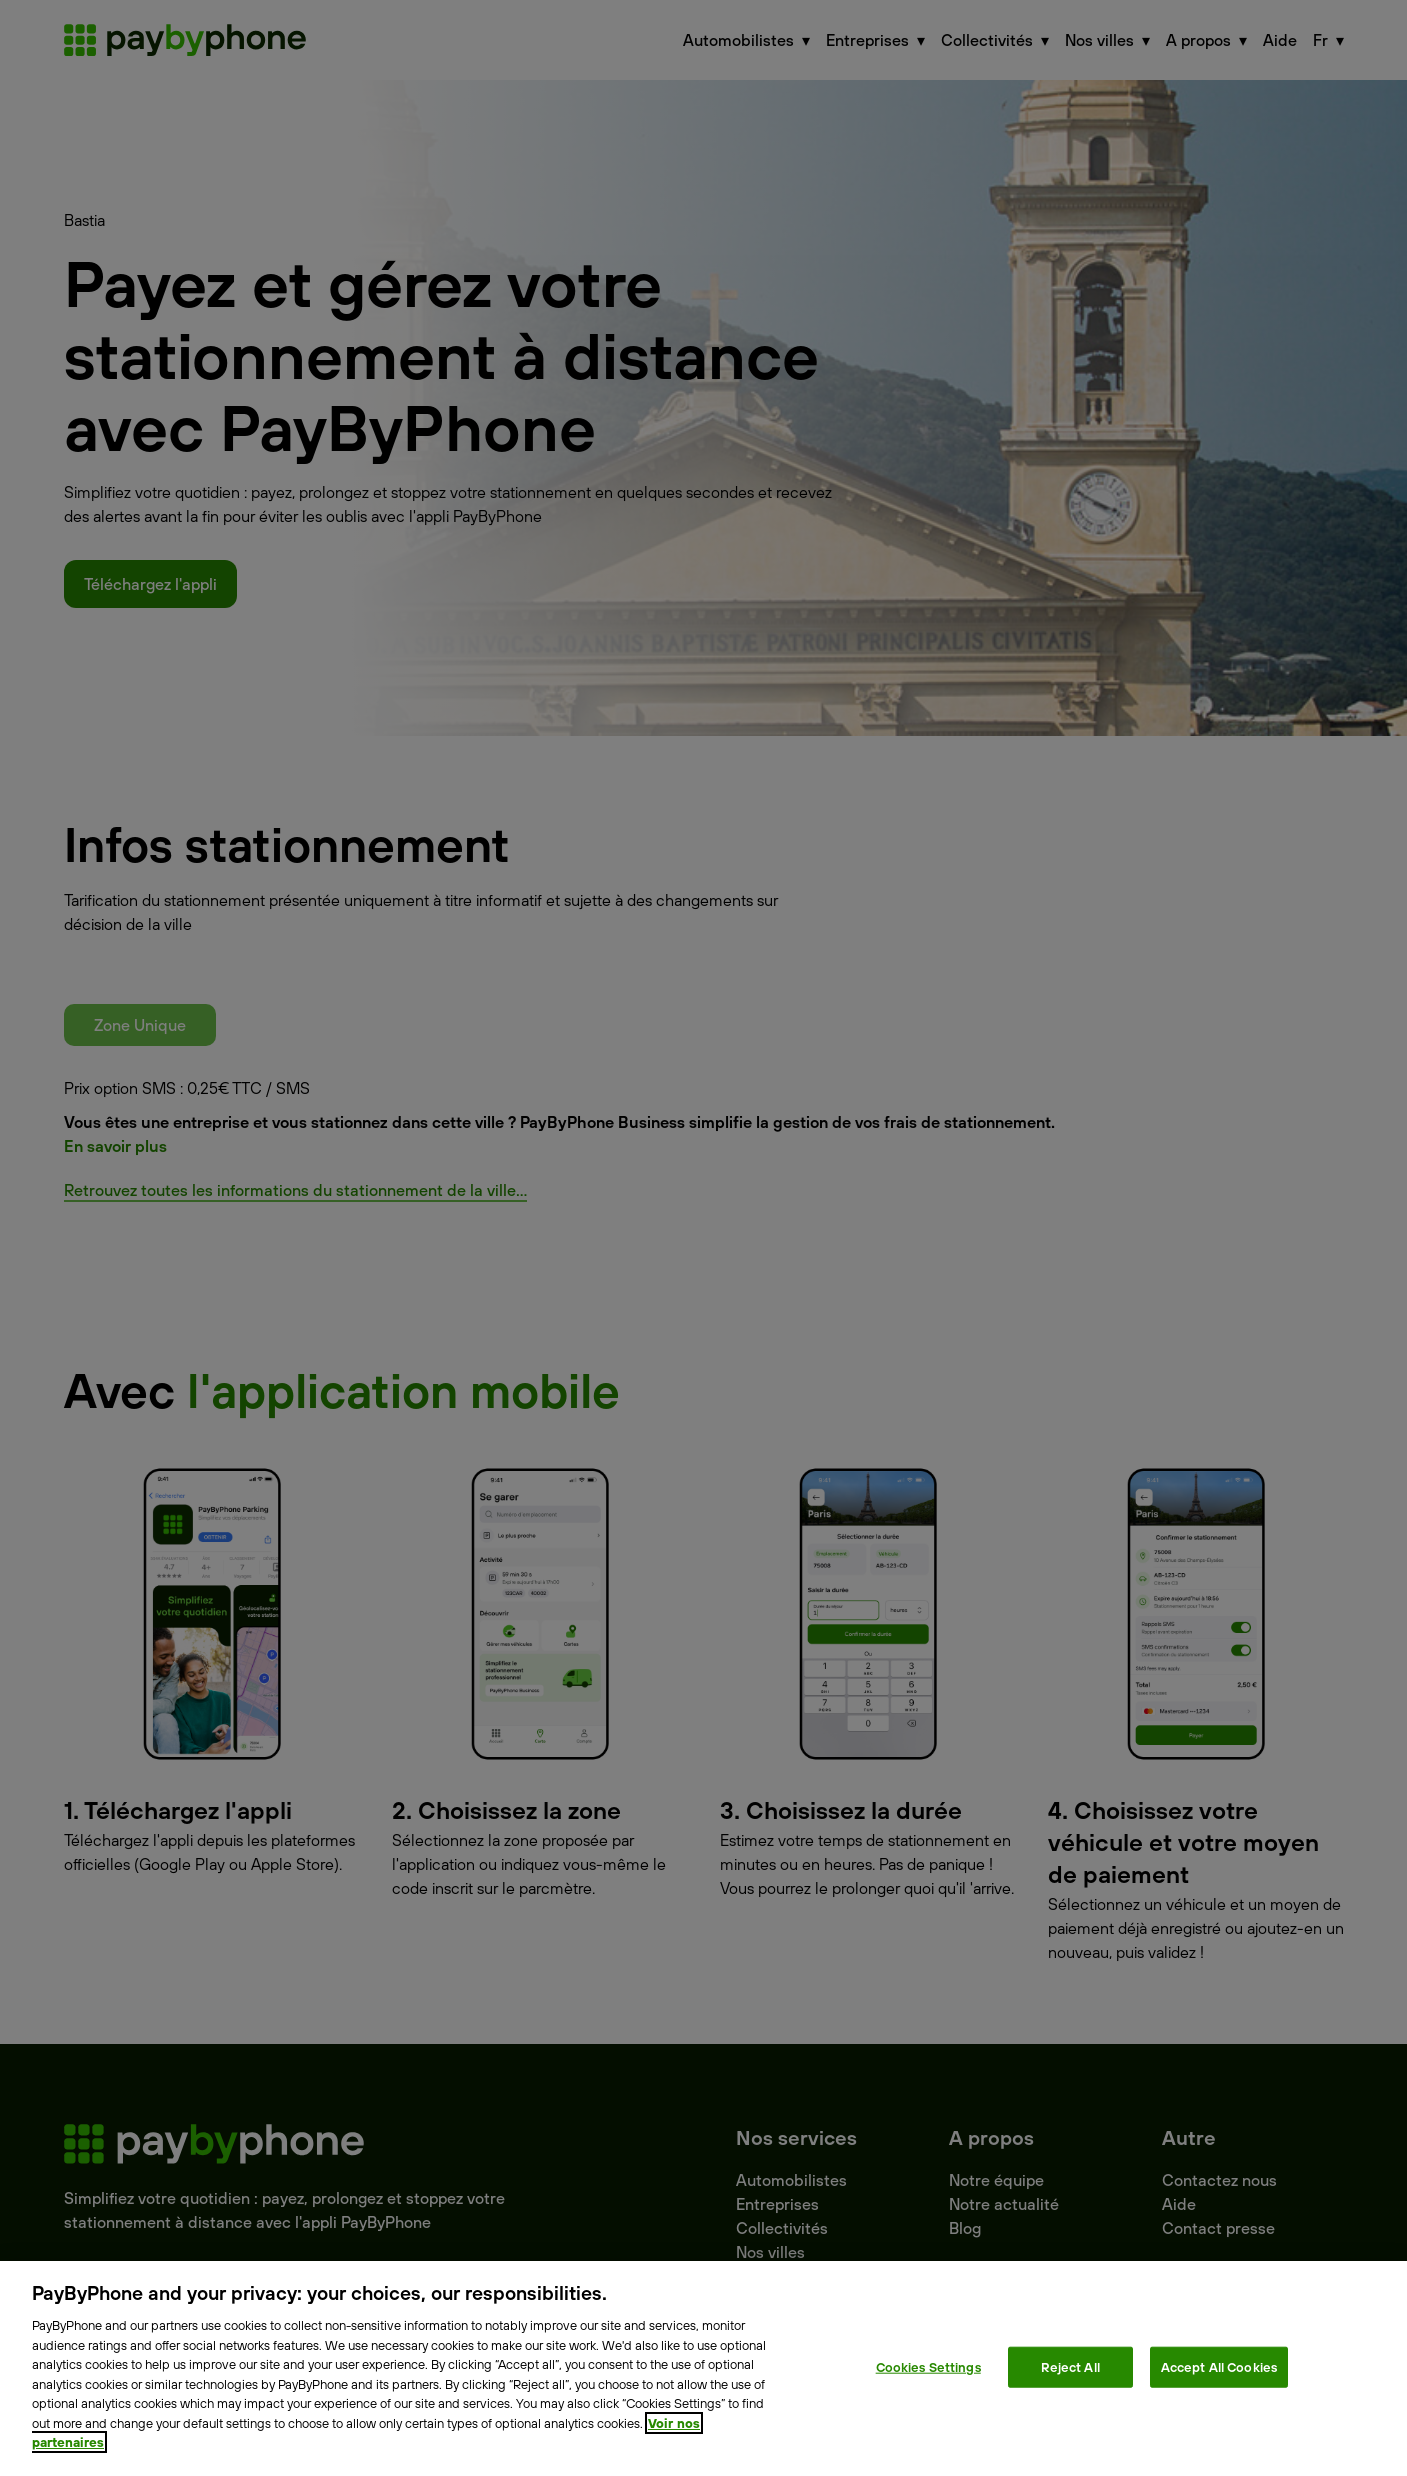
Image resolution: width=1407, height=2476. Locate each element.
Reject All (1070, 2366)
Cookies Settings (928, 2366)
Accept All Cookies (1219, 2366)
